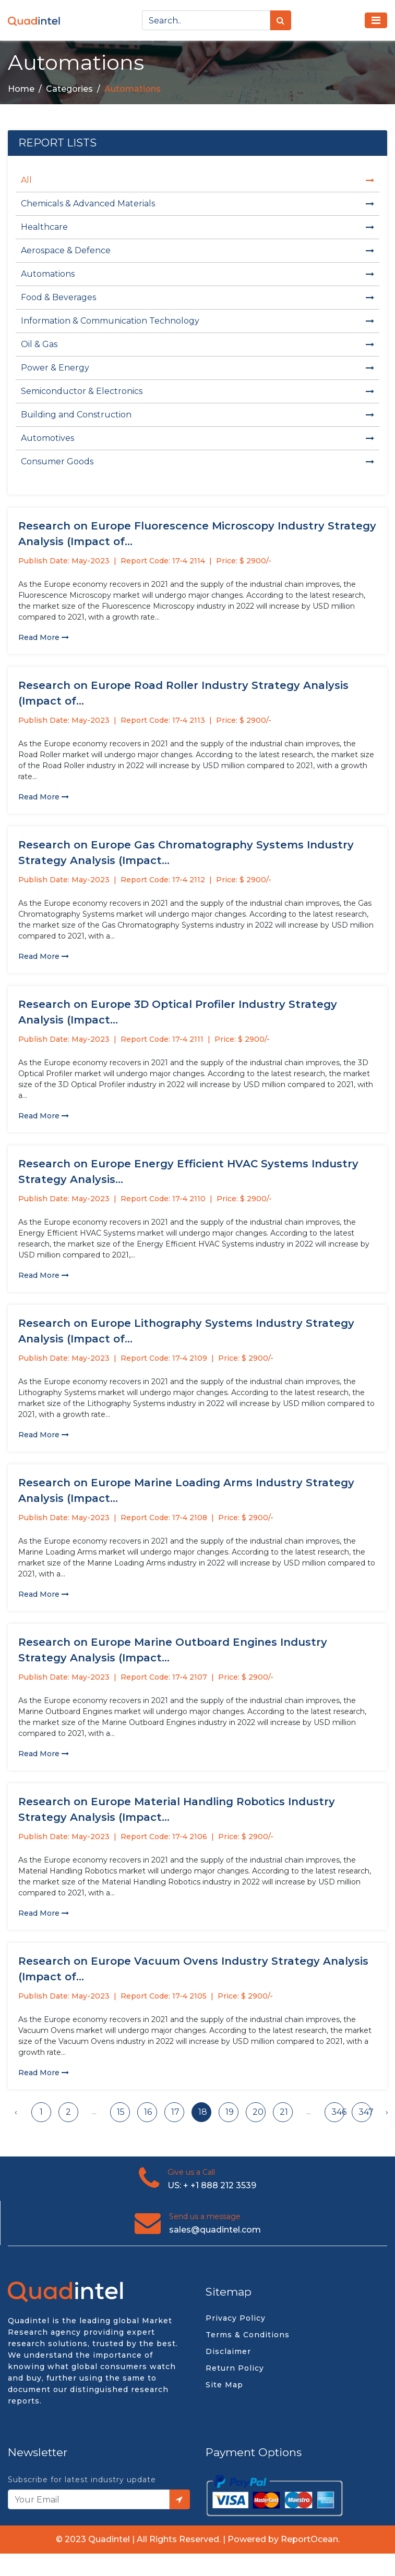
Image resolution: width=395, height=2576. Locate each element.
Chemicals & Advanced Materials (197, 203)
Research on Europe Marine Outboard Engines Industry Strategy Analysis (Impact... (172, 1650)
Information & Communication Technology (197, 321)
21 (284, 2112)
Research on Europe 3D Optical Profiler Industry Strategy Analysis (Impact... (177, 1012)
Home (21, 89)
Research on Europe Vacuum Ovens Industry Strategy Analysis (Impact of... (193, 1969)
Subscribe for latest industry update (82, 2479)
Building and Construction (197, 415)
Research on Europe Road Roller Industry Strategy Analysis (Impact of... (183, 693)
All (197, 180)
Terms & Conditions (248, 2335)
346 (337, 2112)
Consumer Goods (197, 461)
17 (175, 2112)
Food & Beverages (197, 297)
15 (121, 2112)
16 (148, 2112)
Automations (197, 274)
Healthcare (197, 227)
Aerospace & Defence (197, 250)
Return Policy (235, 2368)
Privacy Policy (236, 2318)
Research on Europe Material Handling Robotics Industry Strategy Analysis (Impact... (176, 1809)
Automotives (197, 438)
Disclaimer (228, 2351)
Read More (43, 637)
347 (365, 2112)
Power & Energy (197, 368)
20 (258, 2112)
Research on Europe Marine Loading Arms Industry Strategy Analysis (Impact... (186, 1490)
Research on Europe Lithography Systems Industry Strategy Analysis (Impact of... (186, 1331)
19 (229, 2112)
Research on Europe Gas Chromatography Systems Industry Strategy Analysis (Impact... (186, 853)
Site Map (224, 2385)
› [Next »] (387, 2112)
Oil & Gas (197, 344)
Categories (69, 89)
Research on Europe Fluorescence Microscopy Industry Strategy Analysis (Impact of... (197, 534)
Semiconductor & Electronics (197, 391)
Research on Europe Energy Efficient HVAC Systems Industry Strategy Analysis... (188, 1171)
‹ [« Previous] (16, 2112)
